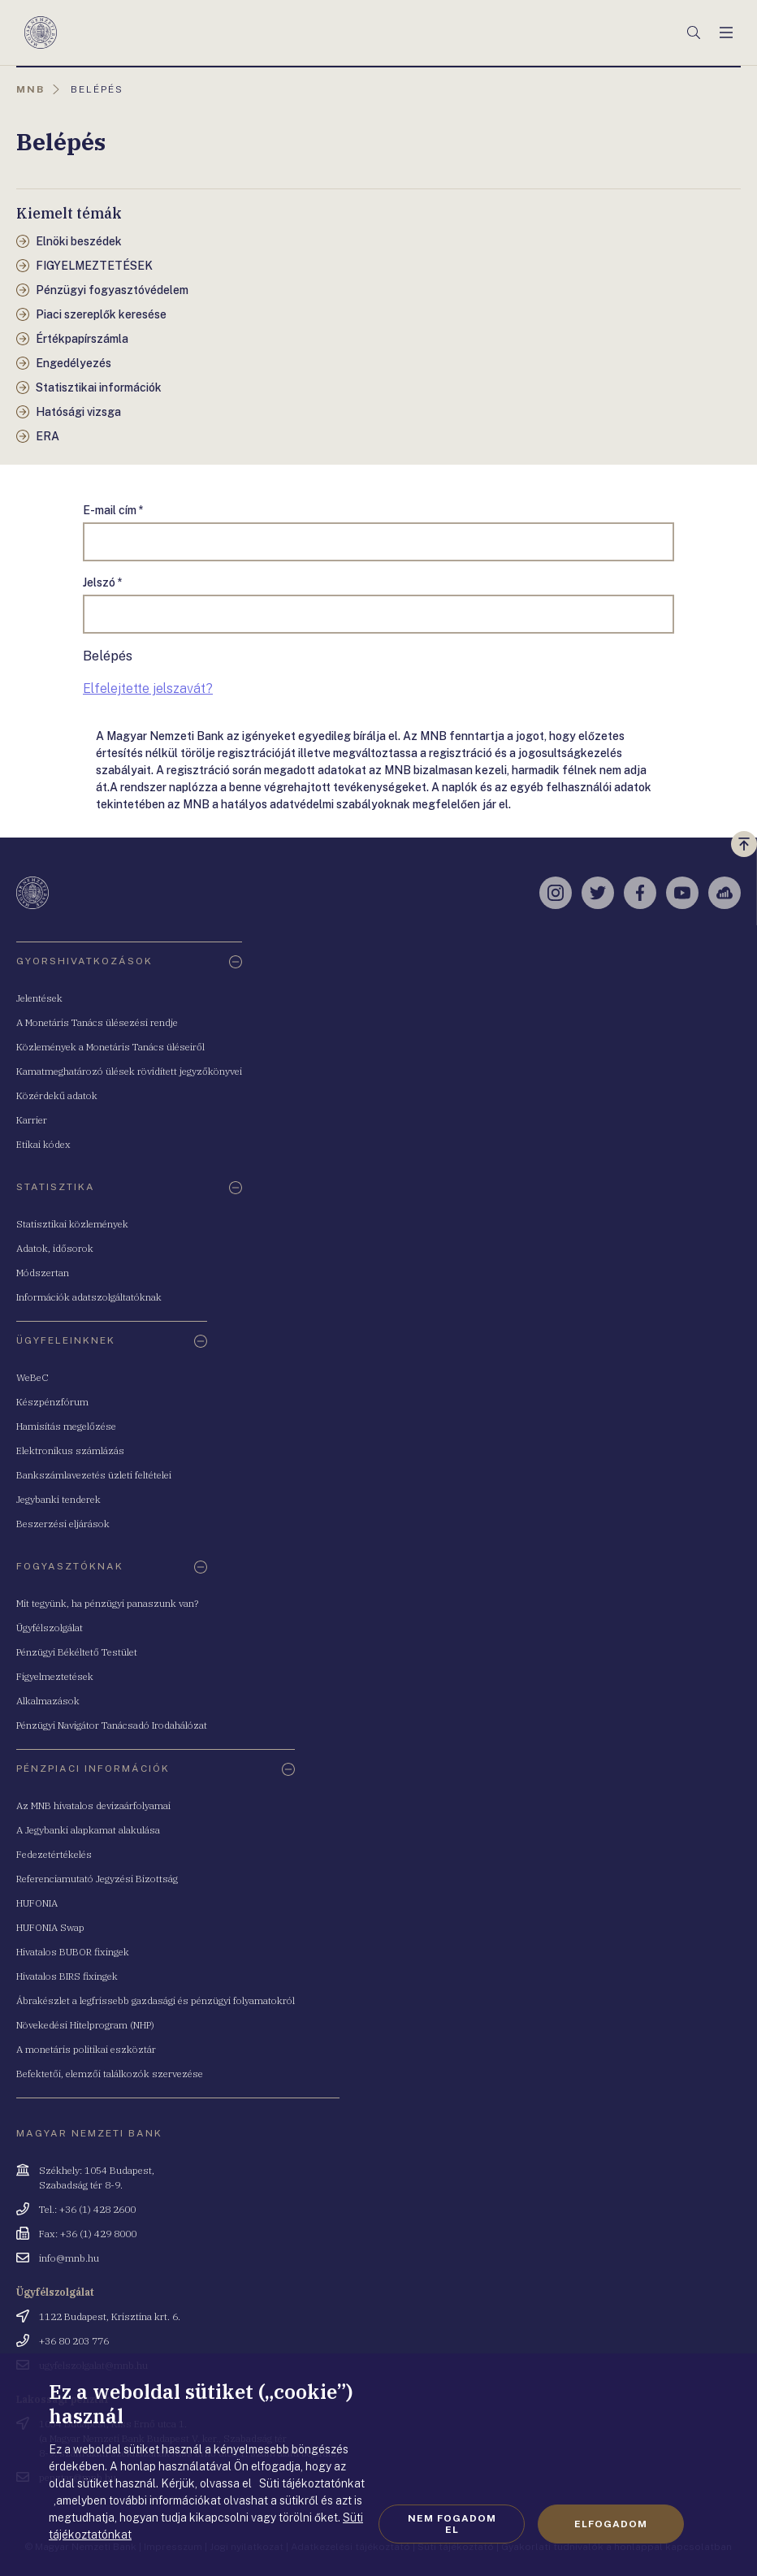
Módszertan (42, 1272)
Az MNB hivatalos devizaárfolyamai (93, 1805)
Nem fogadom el (452, 2524)
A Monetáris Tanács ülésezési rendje (97, 1022)
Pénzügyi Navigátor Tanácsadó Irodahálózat (111, 1725)
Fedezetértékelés (54, 1854)
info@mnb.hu (69, 2258)
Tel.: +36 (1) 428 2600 (87, 2209)
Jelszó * (103, 582)
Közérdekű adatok (56, 1095)
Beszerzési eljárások (63, 1523)
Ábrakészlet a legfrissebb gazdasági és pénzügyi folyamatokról (155, 2000)
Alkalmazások (48, 1701)
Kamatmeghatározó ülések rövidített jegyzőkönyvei (129, 1071)
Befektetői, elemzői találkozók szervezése (109, 2073)
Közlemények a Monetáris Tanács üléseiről (110, 1047)
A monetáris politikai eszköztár (86, 2049)
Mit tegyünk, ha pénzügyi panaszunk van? (107, 1603)
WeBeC (32, 1377)
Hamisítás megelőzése (66, 1426)
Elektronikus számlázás (70, 1450)
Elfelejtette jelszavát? (148, 688)
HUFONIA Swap (50, 1927)
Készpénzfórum (52, 1402)
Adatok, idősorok (54, 1248)
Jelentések (39, 998)
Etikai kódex (43, 1144)
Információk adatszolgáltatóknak (89, 1297)
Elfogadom (610, 2524)
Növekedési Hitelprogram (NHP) (85, 2025)
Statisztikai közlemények (72, 1224)
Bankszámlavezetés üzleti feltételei (93, 1475)
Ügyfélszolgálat (49, 1627)
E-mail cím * (113, 510)
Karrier (31, 1120)
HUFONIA (37, 1903)
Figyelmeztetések (54, 1676)
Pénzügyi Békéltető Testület (76, 1652)
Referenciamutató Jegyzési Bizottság (97, 1878)
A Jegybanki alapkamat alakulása (88, 1830)
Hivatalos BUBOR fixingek (72, 1952)
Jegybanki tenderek (58, 1499)
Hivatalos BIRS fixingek (67, 1976)
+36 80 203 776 (74, 2341)
